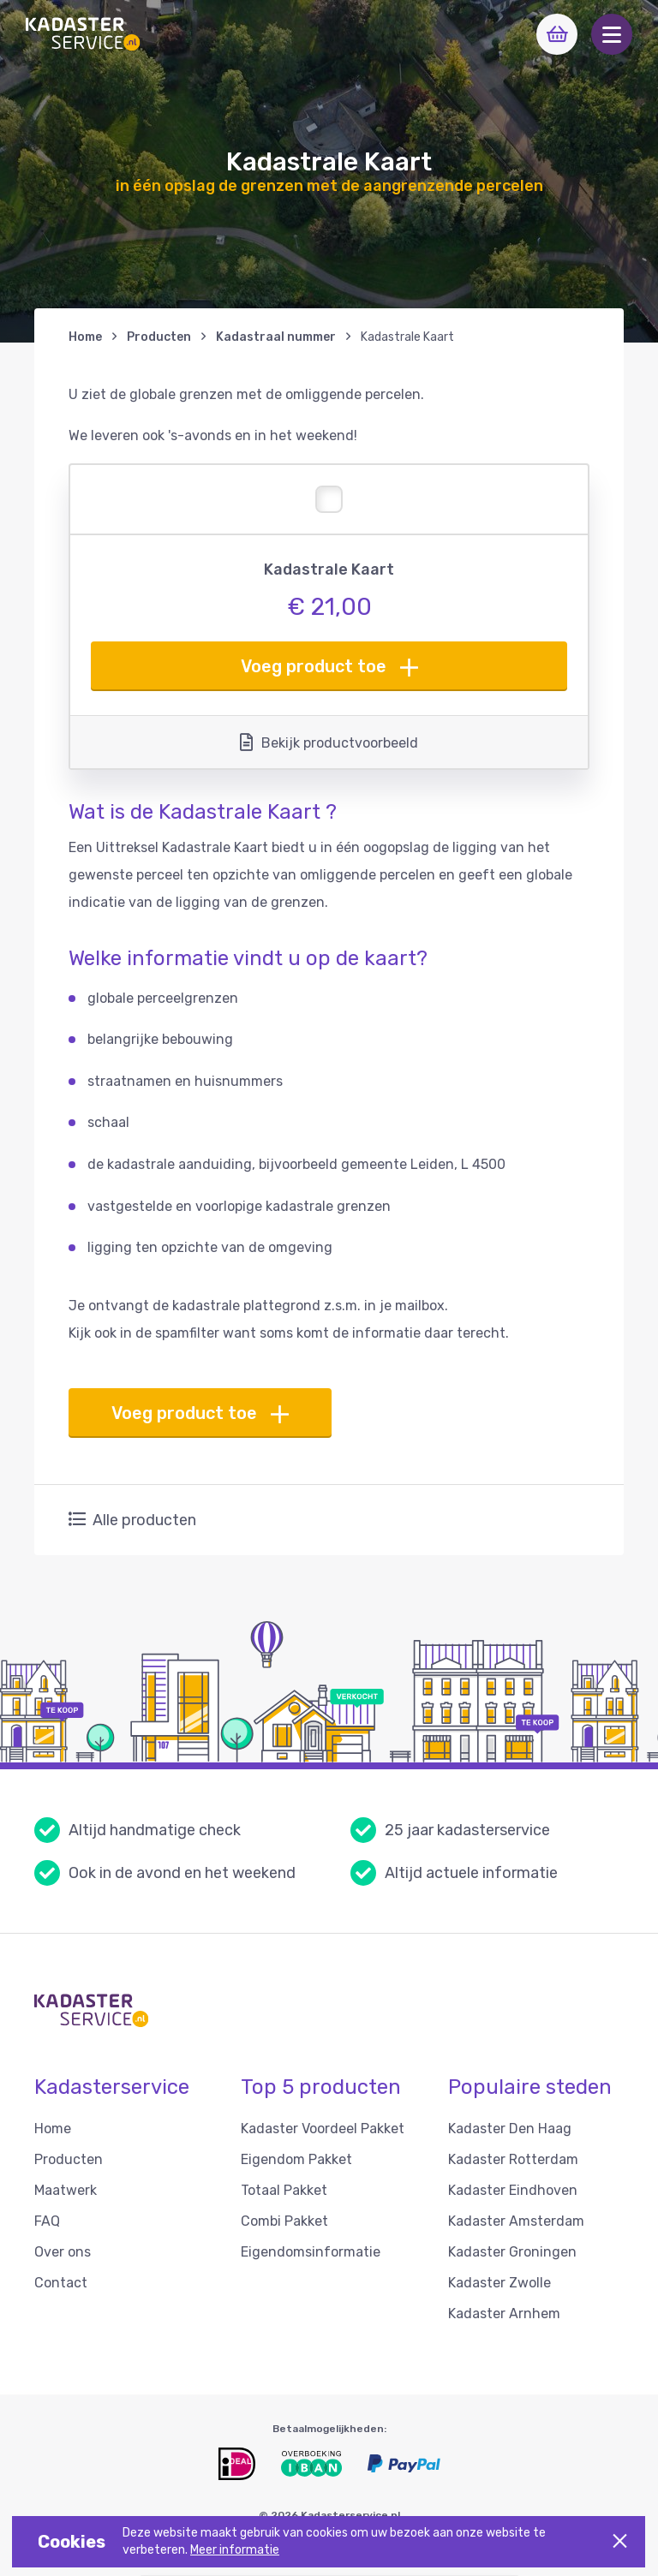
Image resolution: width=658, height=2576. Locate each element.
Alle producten (132, 1520)
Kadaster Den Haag (509, 2128)
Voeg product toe (200, 1413)
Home (85, 337)
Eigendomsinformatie (310, 2252)
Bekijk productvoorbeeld (329, 742)
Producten (159, 337)
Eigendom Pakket (296, 2159)
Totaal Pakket (284, 2190)
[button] (611, 34)
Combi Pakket (284, 2221)
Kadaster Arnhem (504, 2313)
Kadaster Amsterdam (516, 2221)
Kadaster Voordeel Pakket (322, 2128)
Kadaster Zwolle (499, 2283)
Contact (60, 2283)
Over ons (62, 2252)
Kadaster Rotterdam (513, 2159)
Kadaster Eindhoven (512, 2190)
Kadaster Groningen (512, 2252)
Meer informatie (234, 2550)
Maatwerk (65, 2190)
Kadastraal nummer (276, 337)
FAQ (47, 2221)
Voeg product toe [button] (329, 666)
